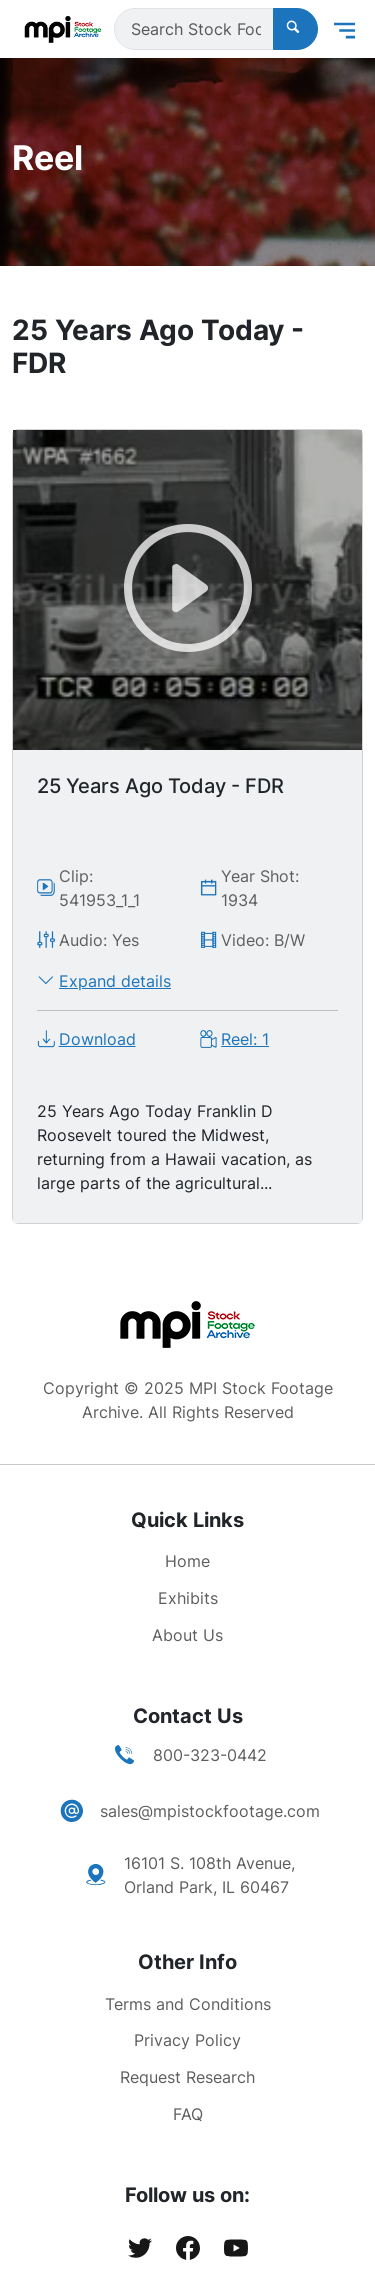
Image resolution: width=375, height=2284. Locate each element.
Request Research (187, 2077)
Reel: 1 (245, 1039)
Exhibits (188, 1598)
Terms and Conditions (188, 2004)
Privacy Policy (187, 2040)
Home (187, 1561)
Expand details (115, 981)
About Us (187, 1635)
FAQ (188, 2114)
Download (97, 1039)
